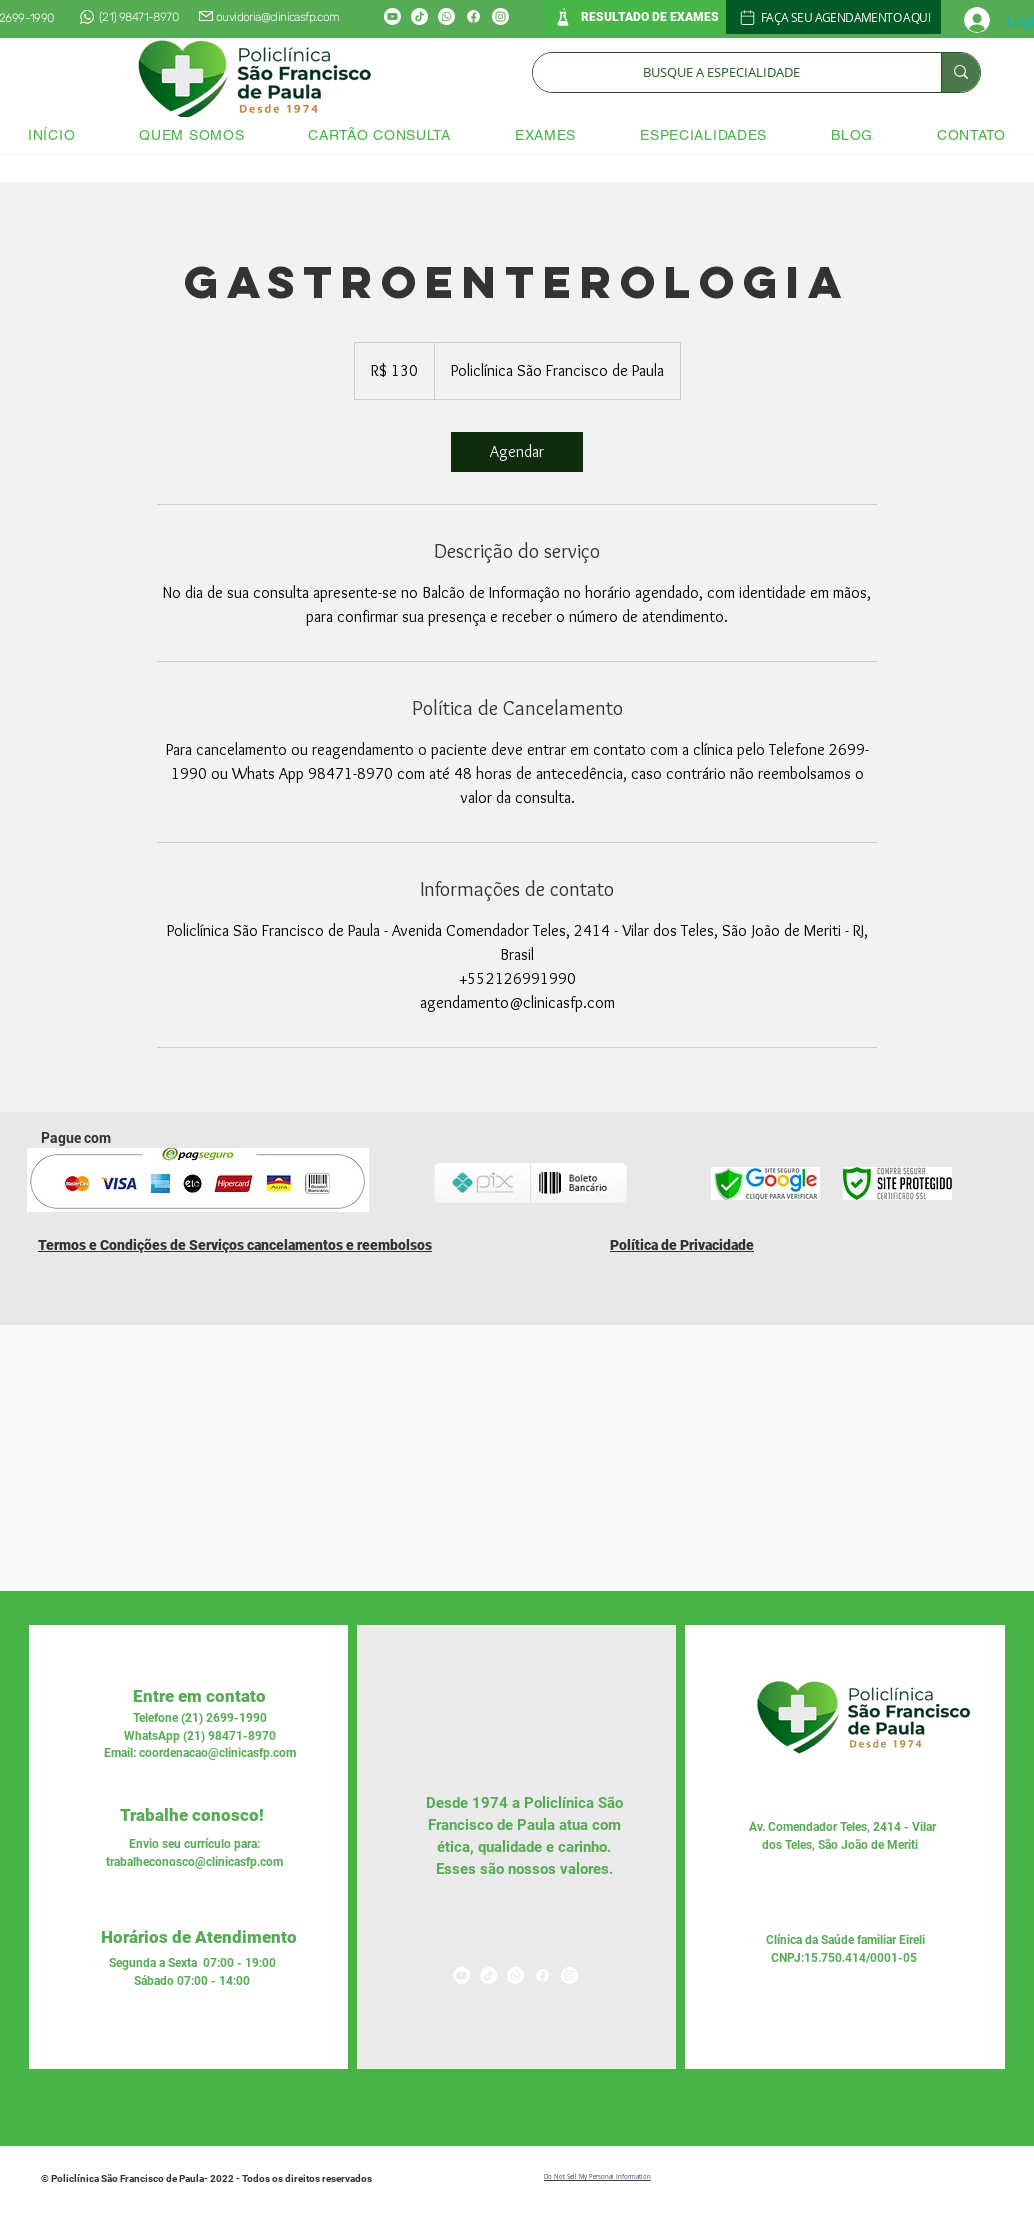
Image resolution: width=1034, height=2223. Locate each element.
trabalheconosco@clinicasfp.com (194, 1862)
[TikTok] (419, 16)
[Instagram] (500, 16)
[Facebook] (473, 16)
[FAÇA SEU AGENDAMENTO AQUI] (833, 17)
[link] (517, 452)
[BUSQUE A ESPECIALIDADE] (722, 72)
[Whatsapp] (446, 16)
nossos (530, 1869)
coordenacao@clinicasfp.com (217, 1753)
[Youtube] (392, 16)
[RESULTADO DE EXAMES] (635, 17)
